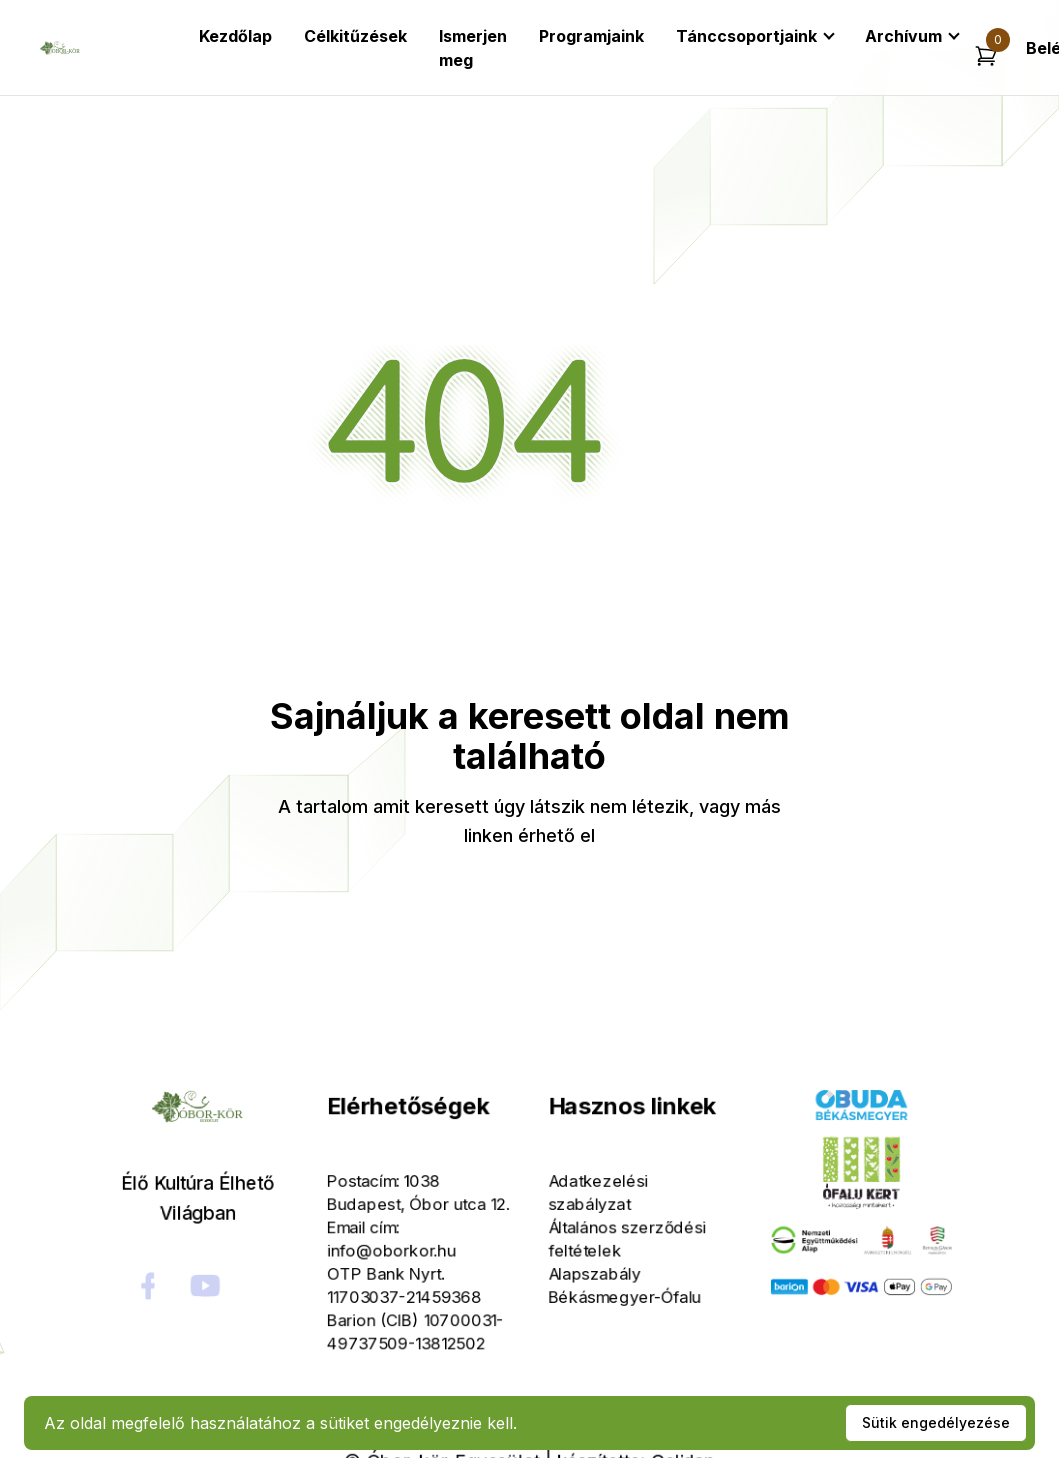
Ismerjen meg (473, 48)
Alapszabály (584, 1267)
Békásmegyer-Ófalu (610, 1286)
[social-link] (205, 1278)
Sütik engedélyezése (936, 1422)
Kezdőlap (235, 36)
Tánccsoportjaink (746, 36)
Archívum (903, 36)
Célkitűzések (355, 36)
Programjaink (591, 36)
